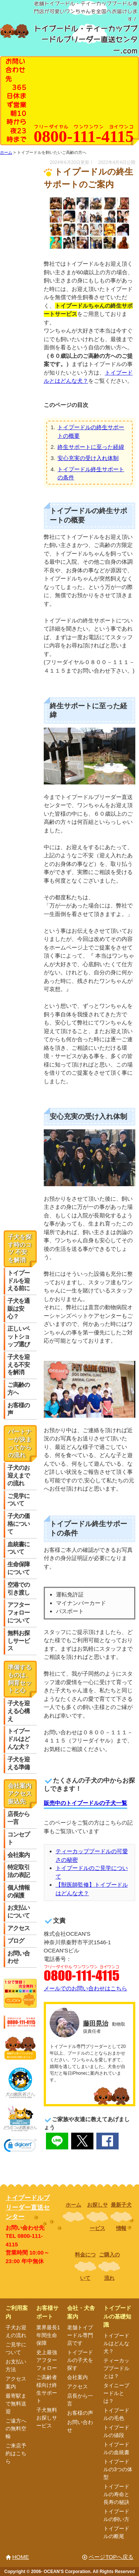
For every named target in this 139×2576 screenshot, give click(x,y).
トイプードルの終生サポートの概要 (90, 431)
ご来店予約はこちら (16, 2453)
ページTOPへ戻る (111, 2557)
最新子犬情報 (121, 2216)
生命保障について (18, 1568)
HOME (20, 2557)
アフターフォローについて (18, 1613)
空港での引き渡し (18, 1589)
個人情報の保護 (18, 1891)
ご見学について (18, 1500)
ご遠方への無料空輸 (16, 2428)
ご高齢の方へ (18, 1389)
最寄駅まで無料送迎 (16, 2403)
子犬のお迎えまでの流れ (18, 1475)
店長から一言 (18, 1818)
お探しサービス (97, 2216)
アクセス (18, 1928)
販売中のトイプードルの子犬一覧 (85, 1803)
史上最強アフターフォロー (46, 2360)
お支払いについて (18, 1912)
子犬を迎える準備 (18, 1763)
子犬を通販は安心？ (18, 1309)
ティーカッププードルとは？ (116, 2368)
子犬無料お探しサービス (46, 2417)
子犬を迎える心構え (18, 1711)
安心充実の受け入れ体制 (88, 458)
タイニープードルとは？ (116, 2393)
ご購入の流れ (109, 2266)
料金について (85, 2266)
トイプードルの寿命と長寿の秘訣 (116, 2494)
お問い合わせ (18, 1957)
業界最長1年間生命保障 (48, 2335)
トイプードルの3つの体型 (117, 2469)
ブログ (15, 1941)
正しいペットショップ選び (18, 1336)
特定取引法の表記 (18, 1871)
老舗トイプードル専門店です (80, 2335)
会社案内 (18, 1855)
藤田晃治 (95, 2023)
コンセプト (18, 1838)
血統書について (18, 1548)
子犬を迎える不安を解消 (18, 1365)
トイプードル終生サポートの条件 (90, 473)
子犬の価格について (18, 1524)
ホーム (73, 2205)
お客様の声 (18, 1409)
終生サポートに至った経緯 (90, 447)
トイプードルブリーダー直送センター (28, 2207)
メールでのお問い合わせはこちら (85, 1988)
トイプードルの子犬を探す (80, 2360)
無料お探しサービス (18, 1641)
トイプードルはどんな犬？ (18, 1739)
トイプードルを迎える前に (18, 1281)
